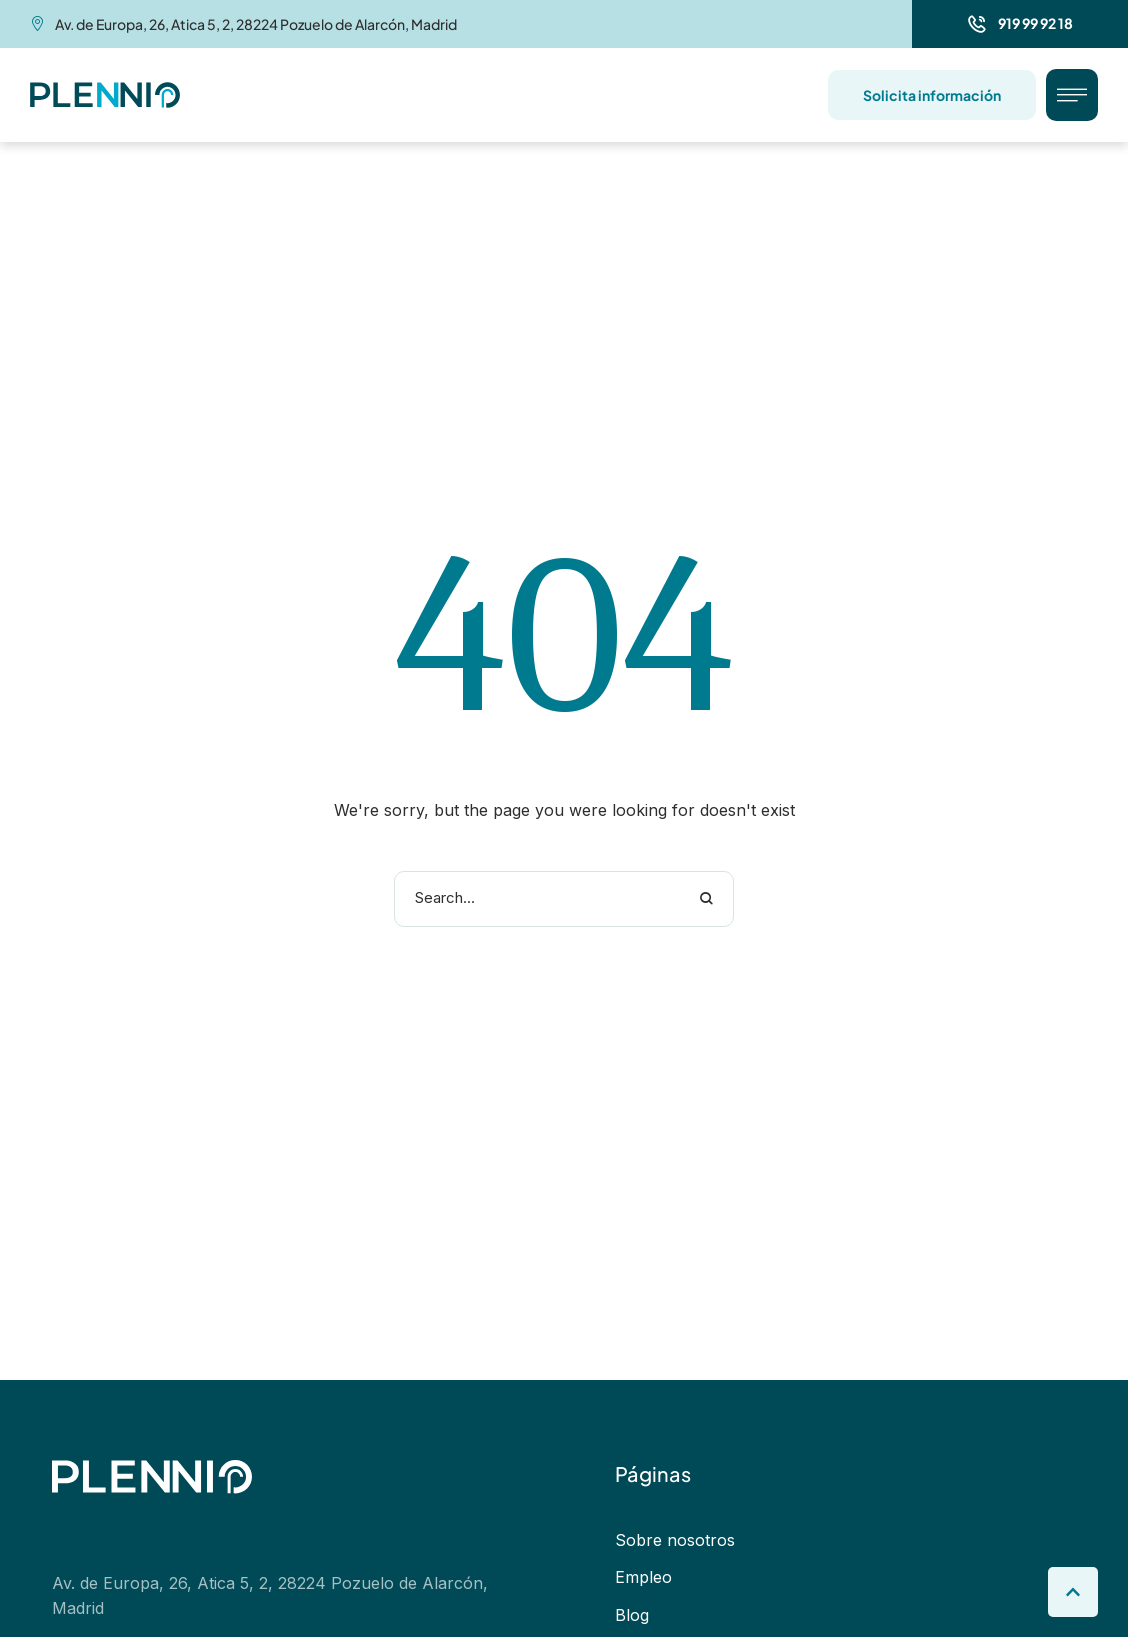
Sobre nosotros (675, 1540)
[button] (1020, 24)
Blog (632, 1615)
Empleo (643, 1578)
